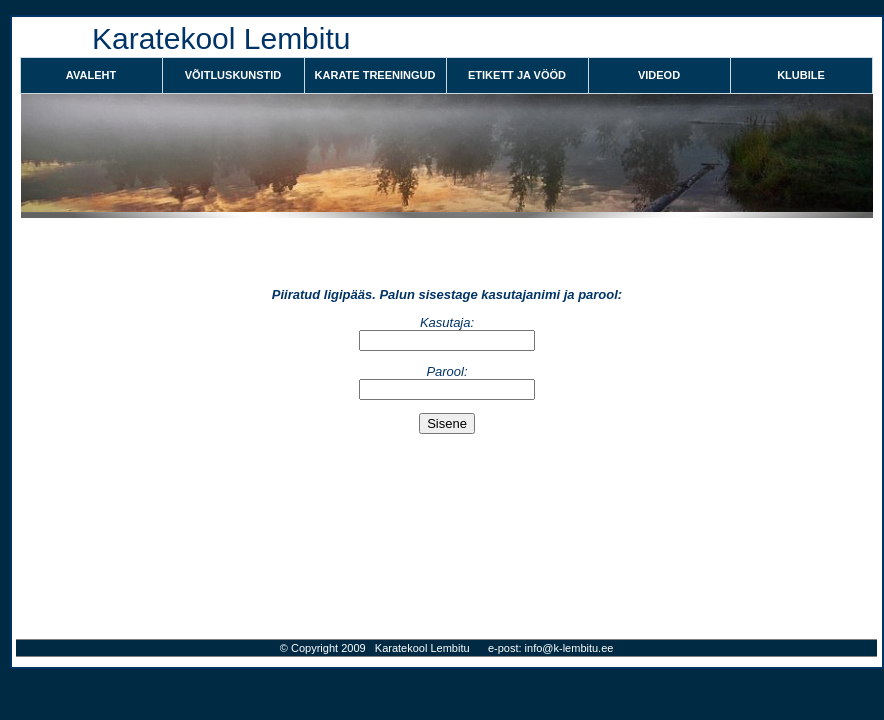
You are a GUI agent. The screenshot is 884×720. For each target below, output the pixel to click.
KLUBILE (801, 75)
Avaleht (91, 75)
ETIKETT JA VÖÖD (517, 75)
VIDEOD (659, 75)
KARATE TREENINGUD (375, 75)
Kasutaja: (447, 322)
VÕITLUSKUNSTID (233, 75)
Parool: (446, 371)
